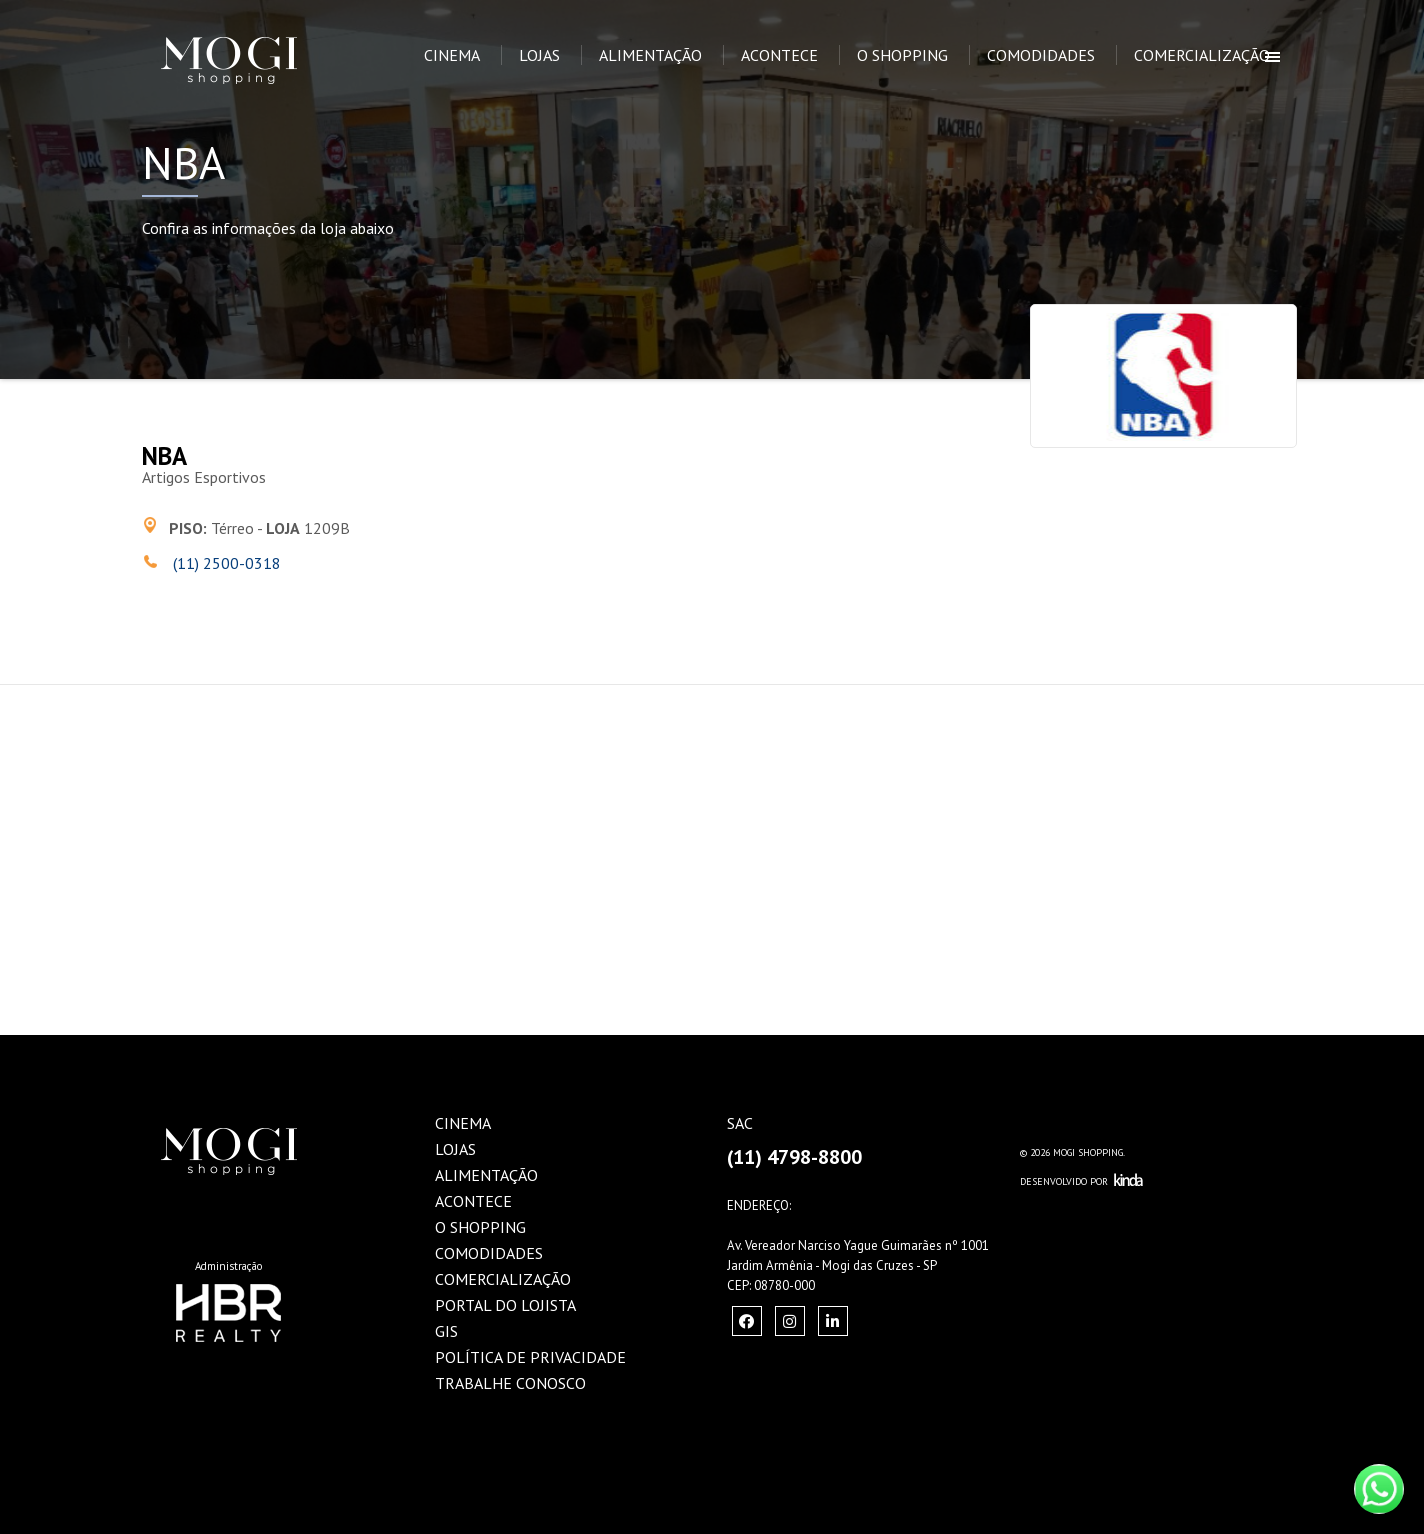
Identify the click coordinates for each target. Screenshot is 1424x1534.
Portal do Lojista (505, 1305)
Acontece (779, 55)
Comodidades (1041, 55)
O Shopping (902, 55)
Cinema (452, 55)
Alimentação (650, 55)
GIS (446, 1331)
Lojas (539, 55)
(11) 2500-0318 (225, 563)
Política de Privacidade (530, 1357)
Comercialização (1202, 55)
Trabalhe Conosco (510, 1383)
